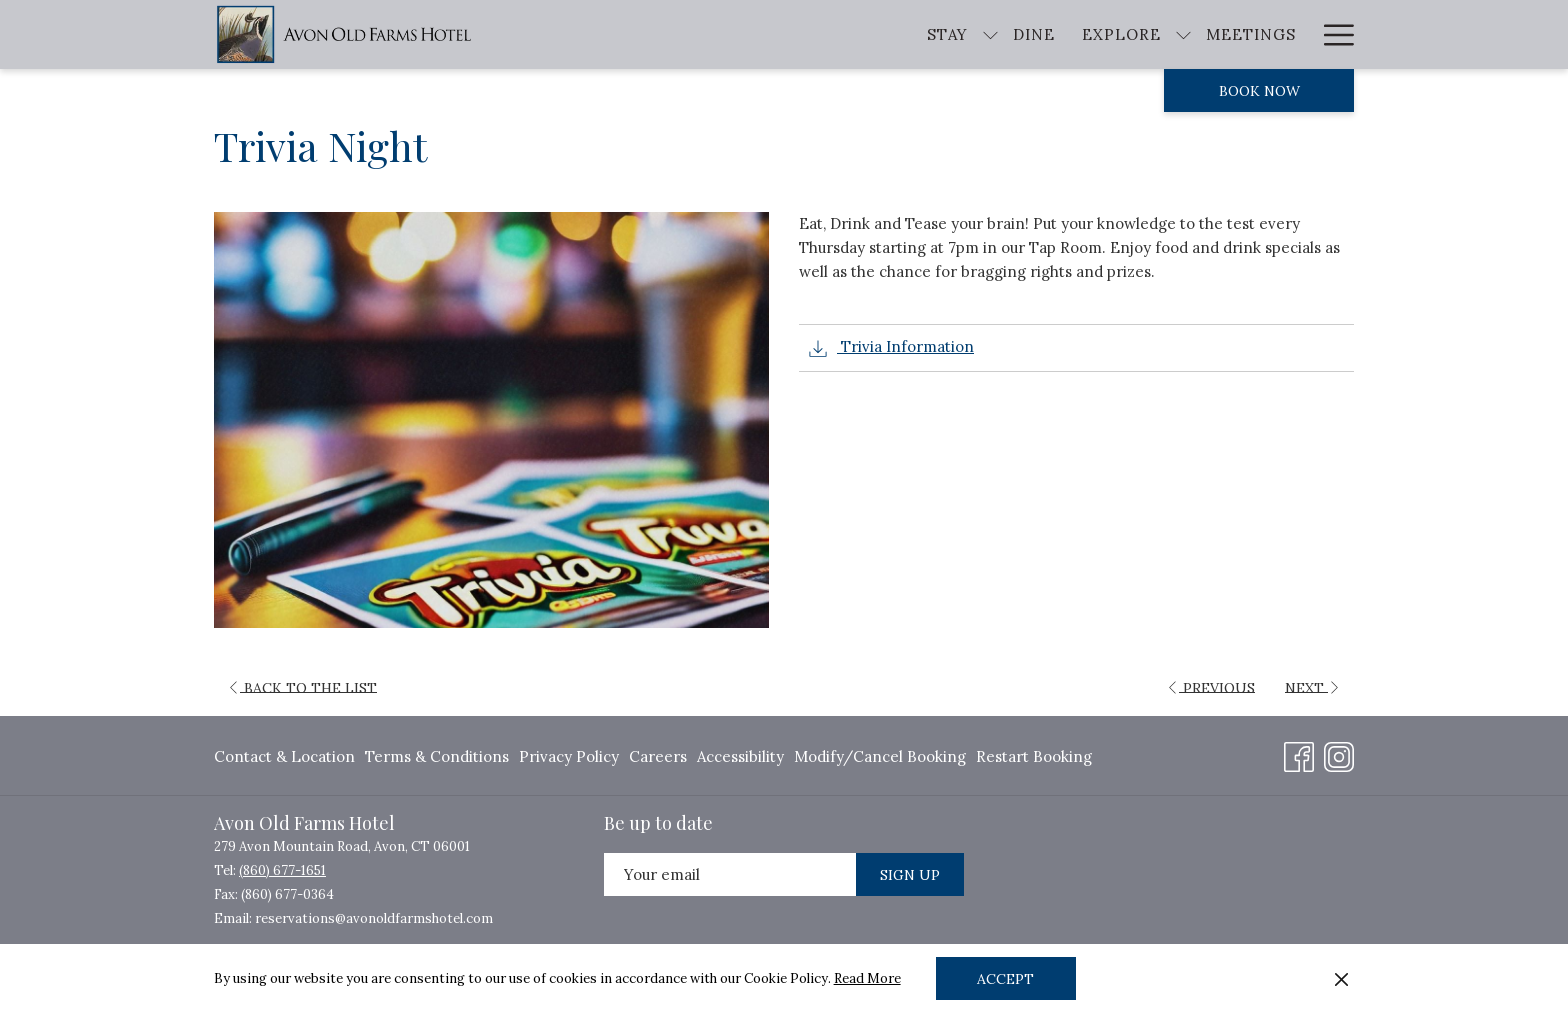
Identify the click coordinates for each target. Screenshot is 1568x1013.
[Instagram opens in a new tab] (1339, 754)
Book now (1259, 91)
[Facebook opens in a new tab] (1299, 754)
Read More (867, 978)
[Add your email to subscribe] (730, 874)
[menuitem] (287, 757)
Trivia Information (891, 348)
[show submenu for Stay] (814, 34)
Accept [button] (1005, 979)
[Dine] (858, 34)
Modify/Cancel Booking (880, 756)
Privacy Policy (569, 756)
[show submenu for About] (1344, 34)
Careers (658, 756)
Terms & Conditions (437, 756)
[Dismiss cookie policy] (1341, 979)
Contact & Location (284, 756)
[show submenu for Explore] (1006, 34)
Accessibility (740, 756)
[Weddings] (1192, 34)
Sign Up (910, 875)
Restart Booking (1034, 756)
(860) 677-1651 (282, 870)
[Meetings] (1074, 34)
